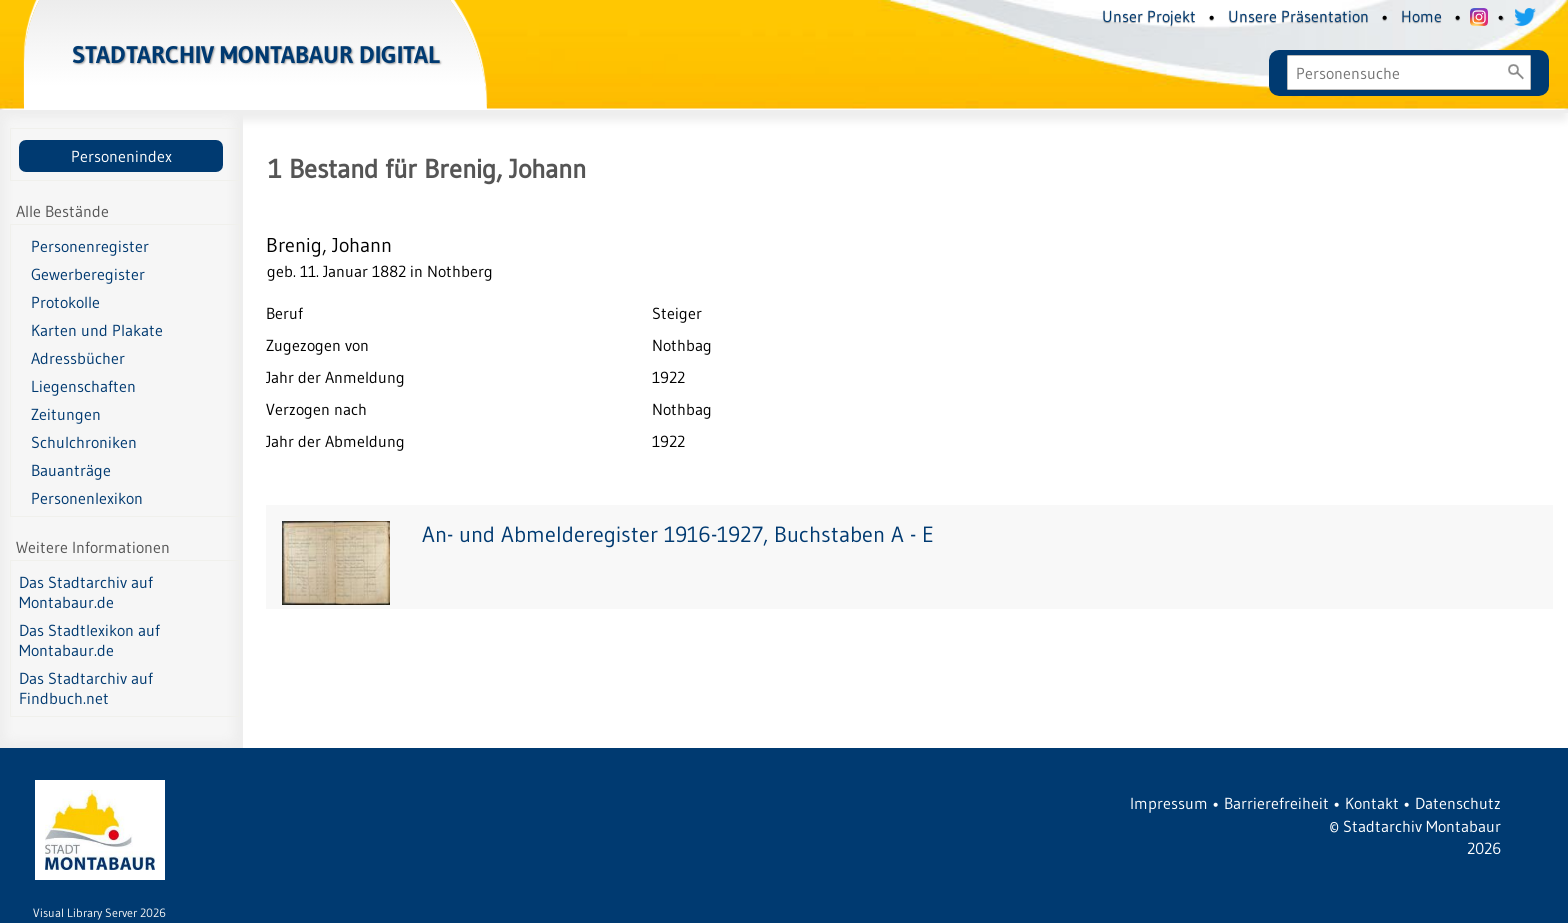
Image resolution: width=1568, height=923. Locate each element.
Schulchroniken (84, 442)
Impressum (1169, 803)
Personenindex (121, 156)
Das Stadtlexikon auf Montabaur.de (89, 640)
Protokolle (65, 302)
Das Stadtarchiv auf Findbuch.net (86, 688)
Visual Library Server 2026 (99, 912)
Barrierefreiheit (1276, 803)
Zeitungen (66, 414)
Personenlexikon (87, 498)
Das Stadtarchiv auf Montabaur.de (86, 592)
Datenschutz (1458, 803)
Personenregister (90, 246)
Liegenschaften (83, 386)
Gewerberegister (88, 274)
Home (1421, 16)
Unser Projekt (1149, 16)
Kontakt (1372, 803)
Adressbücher (78, 358)
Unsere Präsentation (1298, 16)
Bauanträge (71, 470)
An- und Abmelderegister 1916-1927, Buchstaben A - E (678, 534)
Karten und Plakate (97, 330)
